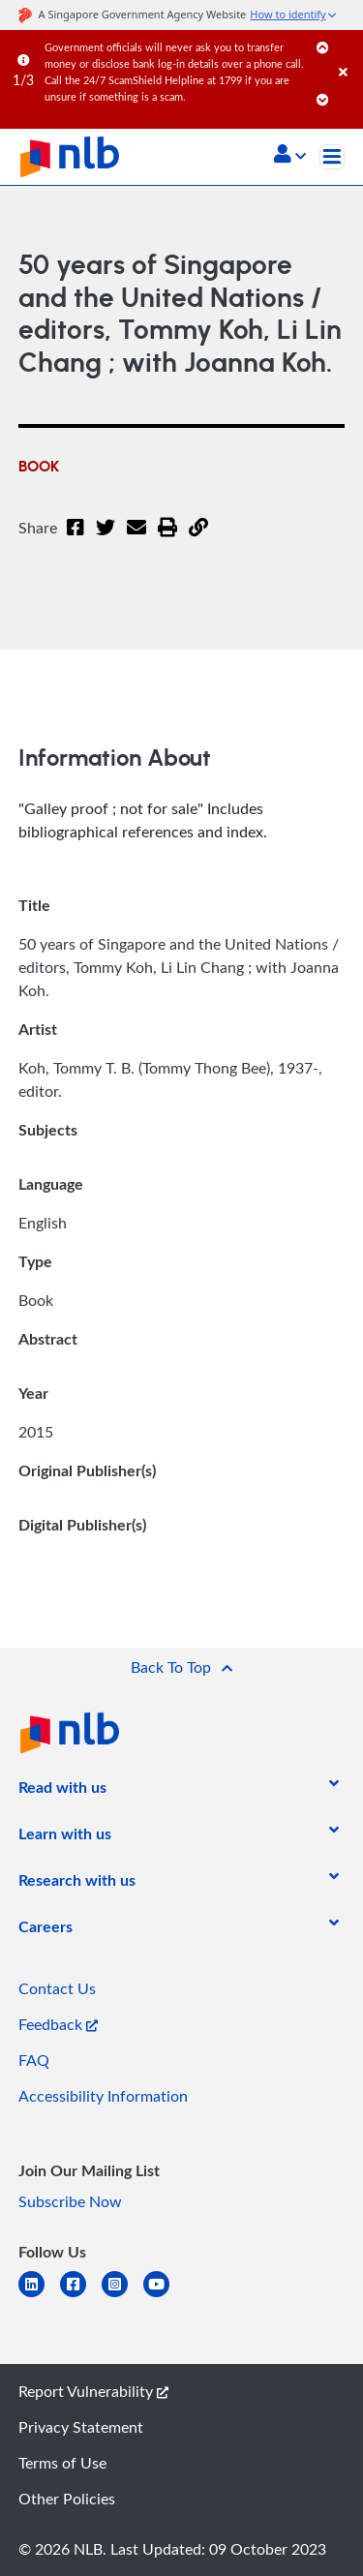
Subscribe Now (70, 2201)
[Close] (347, 52)
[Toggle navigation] (332, 156)
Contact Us (57, 1988)
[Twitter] (101, 539)
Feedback (58, 2024)
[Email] (130, 539)
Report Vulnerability (93, 2391)
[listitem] (62, 1790)
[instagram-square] (122, 2295)
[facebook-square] (81, 2295)
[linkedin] (39, 2295)
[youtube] (164, 2295)
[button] (290, 155)
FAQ (33, 2060)
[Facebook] (74, 539)
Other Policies (66, 2498)
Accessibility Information (103, 2095)
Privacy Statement (80, 2427)
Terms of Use (62, 2462)
